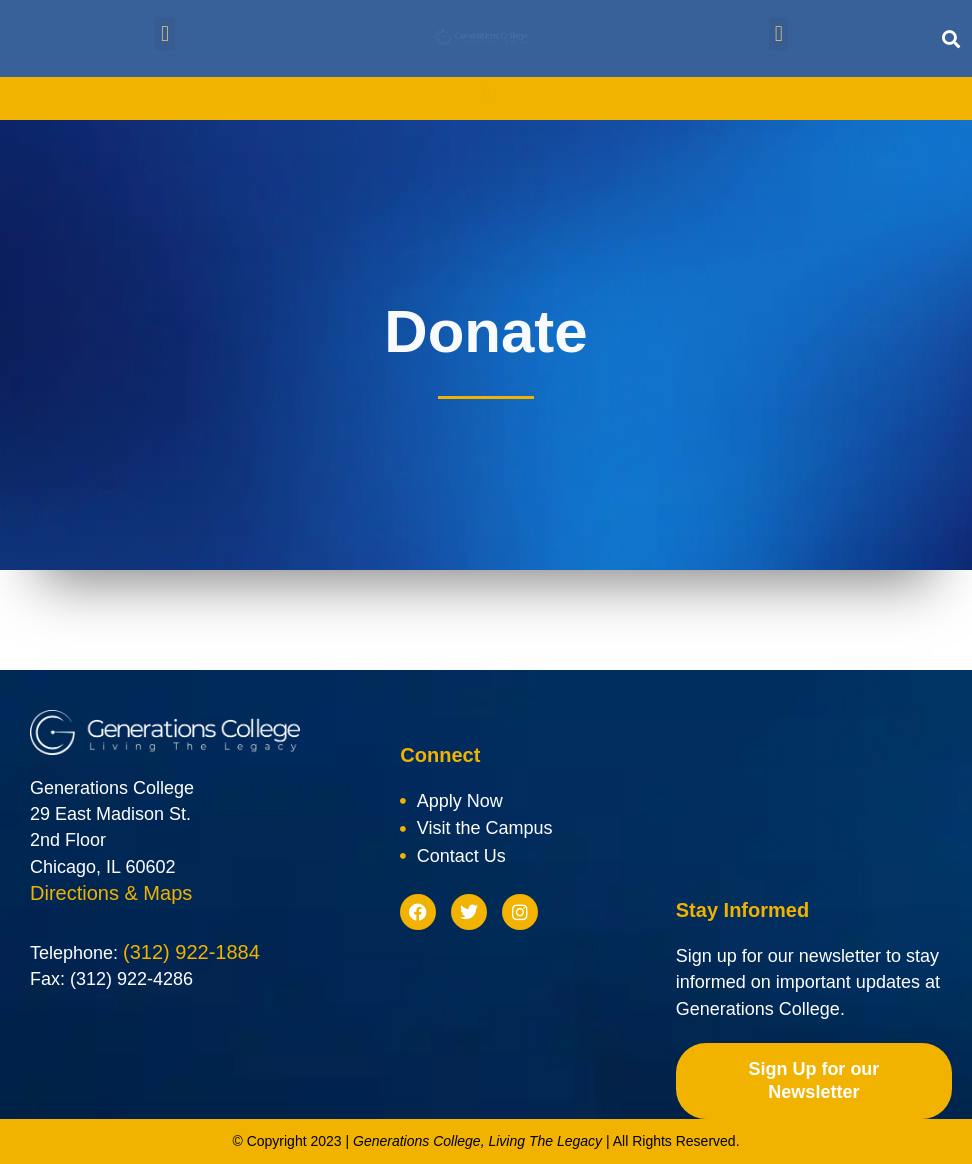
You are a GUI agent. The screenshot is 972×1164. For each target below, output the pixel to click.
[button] (164, 33)
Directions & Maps (111, 893)
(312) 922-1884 (191, 952)
